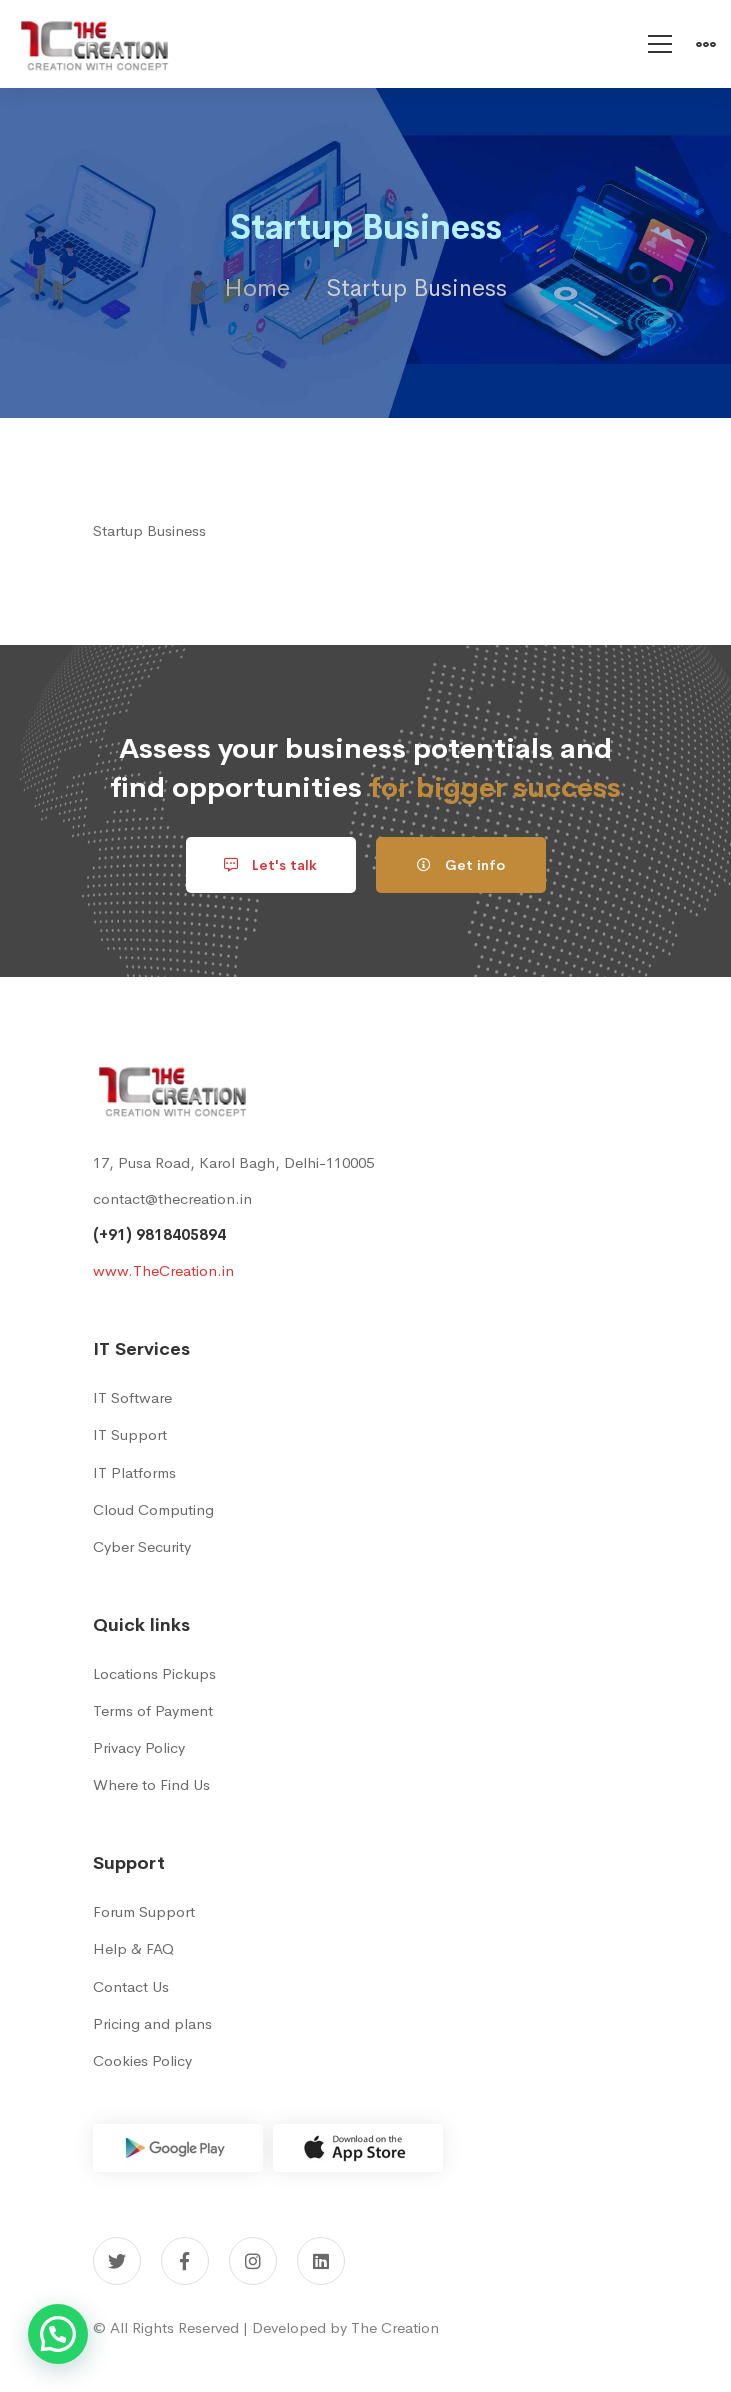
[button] (58, 2334)
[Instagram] (253, 2261)
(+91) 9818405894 (159, 1234)
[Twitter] (117, 2261)
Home (257, 288)
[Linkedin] (321, 2261)
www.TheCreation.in (163, 1270)
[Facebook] (185, 2261)
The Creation (395, 2327)
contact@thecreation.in (172, 1198)
